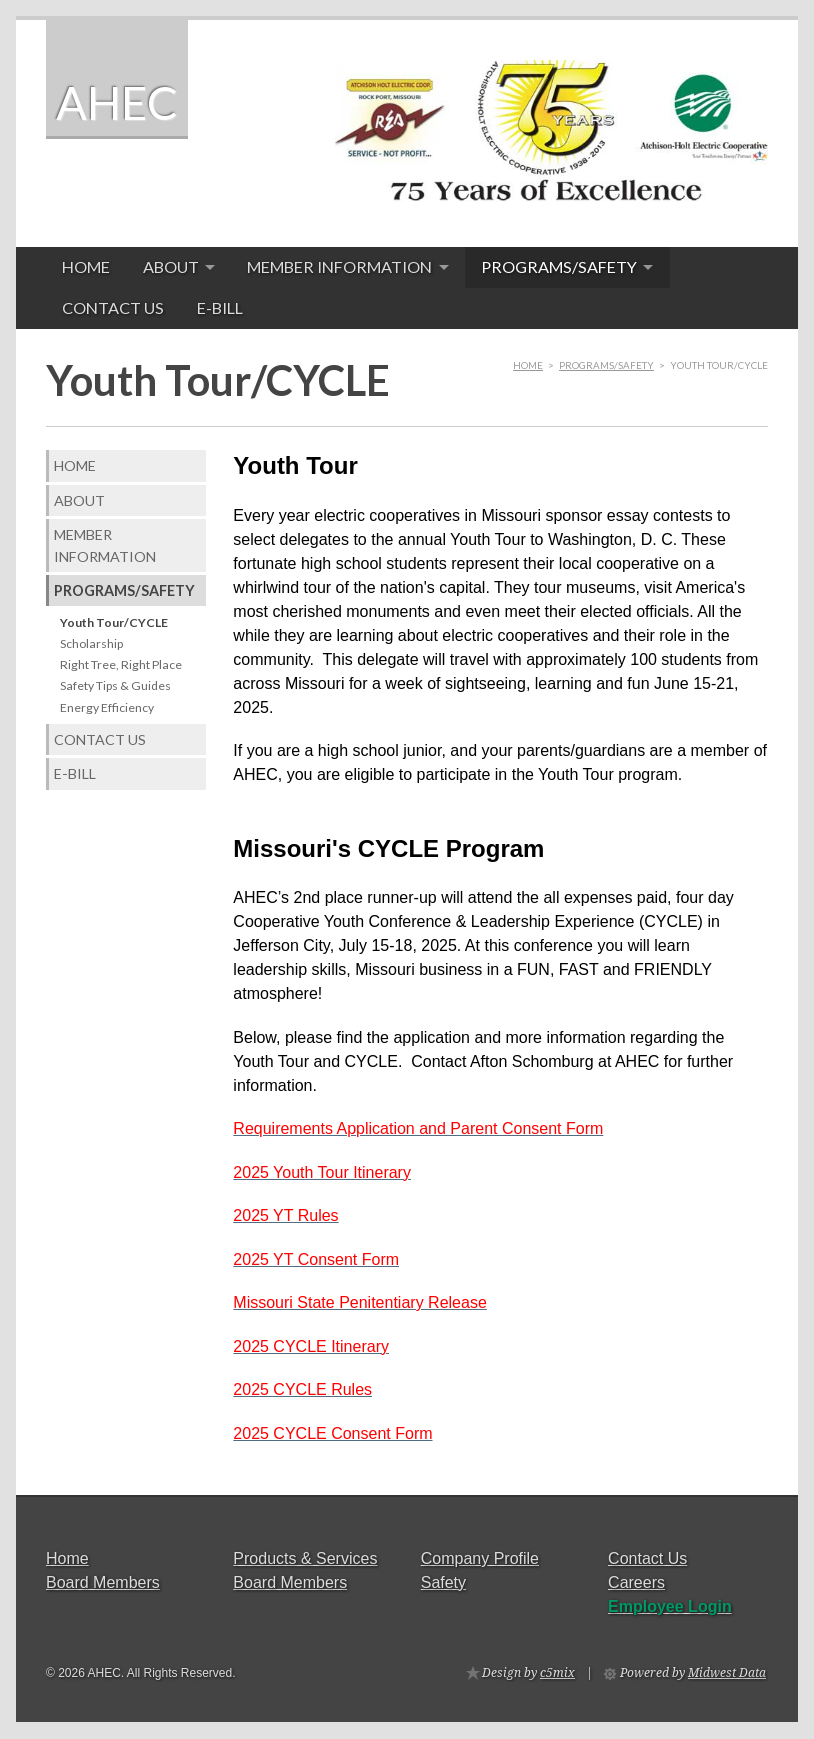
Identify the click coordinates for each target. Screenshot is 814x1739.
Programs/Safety (559, 266)
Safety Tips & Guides (115, 685)
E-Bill (220, 307)
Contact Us (113, 307)
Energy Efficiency (107, 707)
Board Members (103, 1582)
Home (86, 266)
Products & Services (305, 1558)
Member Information (339, 266)
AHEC (117, 102)
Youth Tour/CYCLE (114, 622)
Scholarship (91, 643)
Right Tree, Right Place (121, 664)
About (171, 266)
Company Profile (480, 1558)
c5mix (557, 1673)
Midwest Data (727, 1673)
